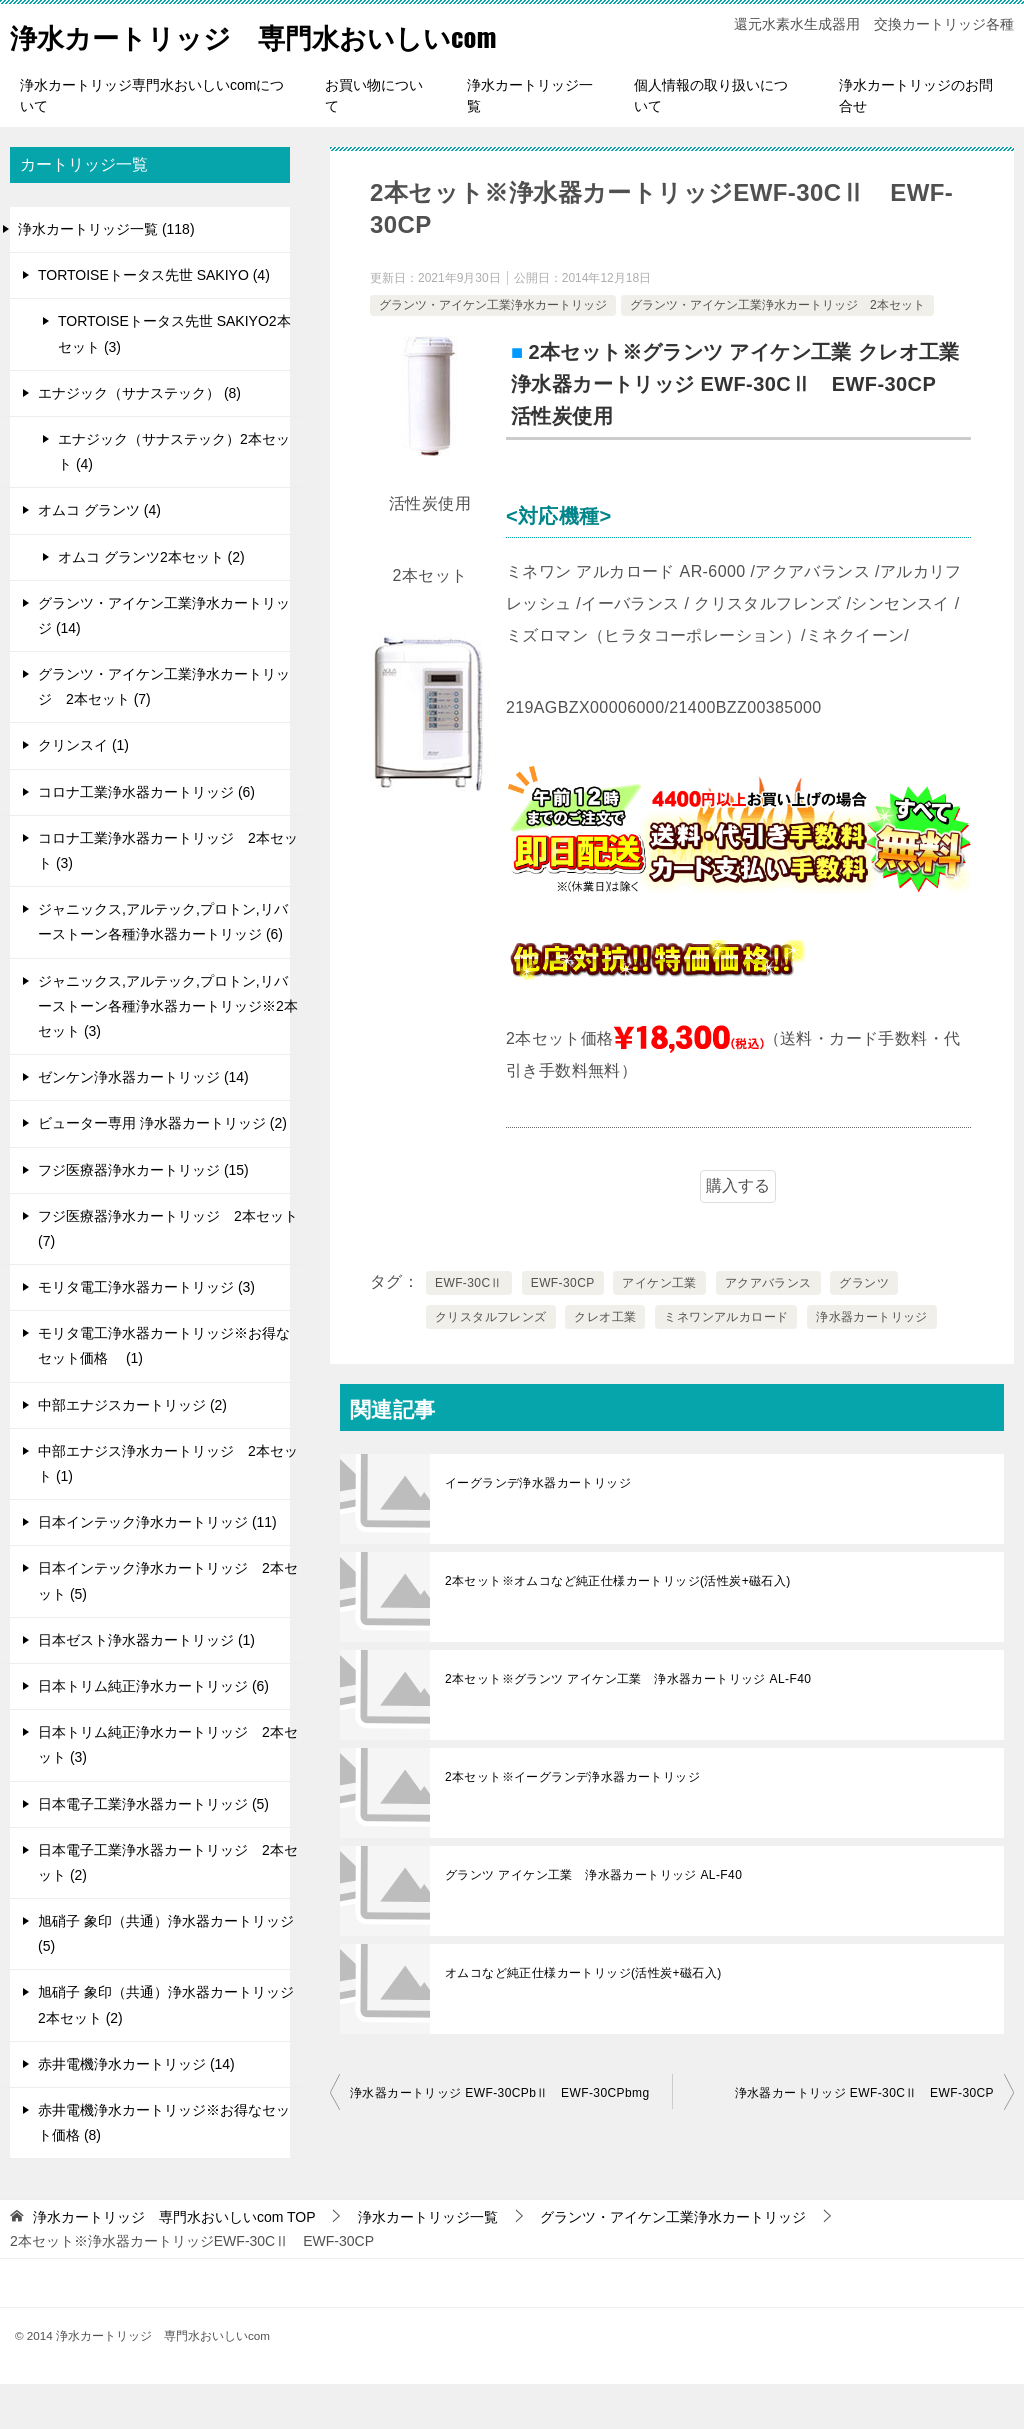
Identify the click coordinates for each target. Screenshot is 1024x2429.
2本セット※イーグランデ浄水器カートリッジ (572, 1822)
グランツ (864, 1328)
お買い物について (374, 140)
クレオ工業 (605, 1362)
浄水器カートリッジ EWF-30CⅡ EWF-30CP (864, 2138)
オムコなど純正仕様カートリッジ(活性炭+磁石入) (583, 2018)
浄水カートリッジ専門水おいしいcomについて (152, 140)
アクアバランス (768, 1328)
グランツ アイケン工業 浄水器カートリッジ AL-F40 (593, 1920)
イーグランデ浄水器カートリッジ (538, 1528)
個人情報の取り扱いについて (711, 140)
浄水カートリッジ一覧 (530, 140)
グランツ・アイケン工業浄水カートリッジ (493, 350)
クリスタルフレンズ (491, 1362)
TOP (174, 2262)
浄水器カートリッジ (872, 1362)
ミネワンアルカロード (726, 1362)
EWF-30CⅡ (469, 1328)
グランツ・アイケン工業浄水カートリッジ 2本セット (777, 350)
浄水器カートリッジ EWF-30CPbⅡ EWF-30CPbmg (500, 2138)
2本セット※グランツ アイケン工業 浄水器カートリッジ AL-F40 (628, 1724)
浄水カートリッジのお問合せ (916, 140)
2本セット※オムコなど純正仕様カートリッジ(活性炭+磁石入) (618, 1626)
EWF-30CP (563, 1328)
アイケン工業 (659, 1328)
